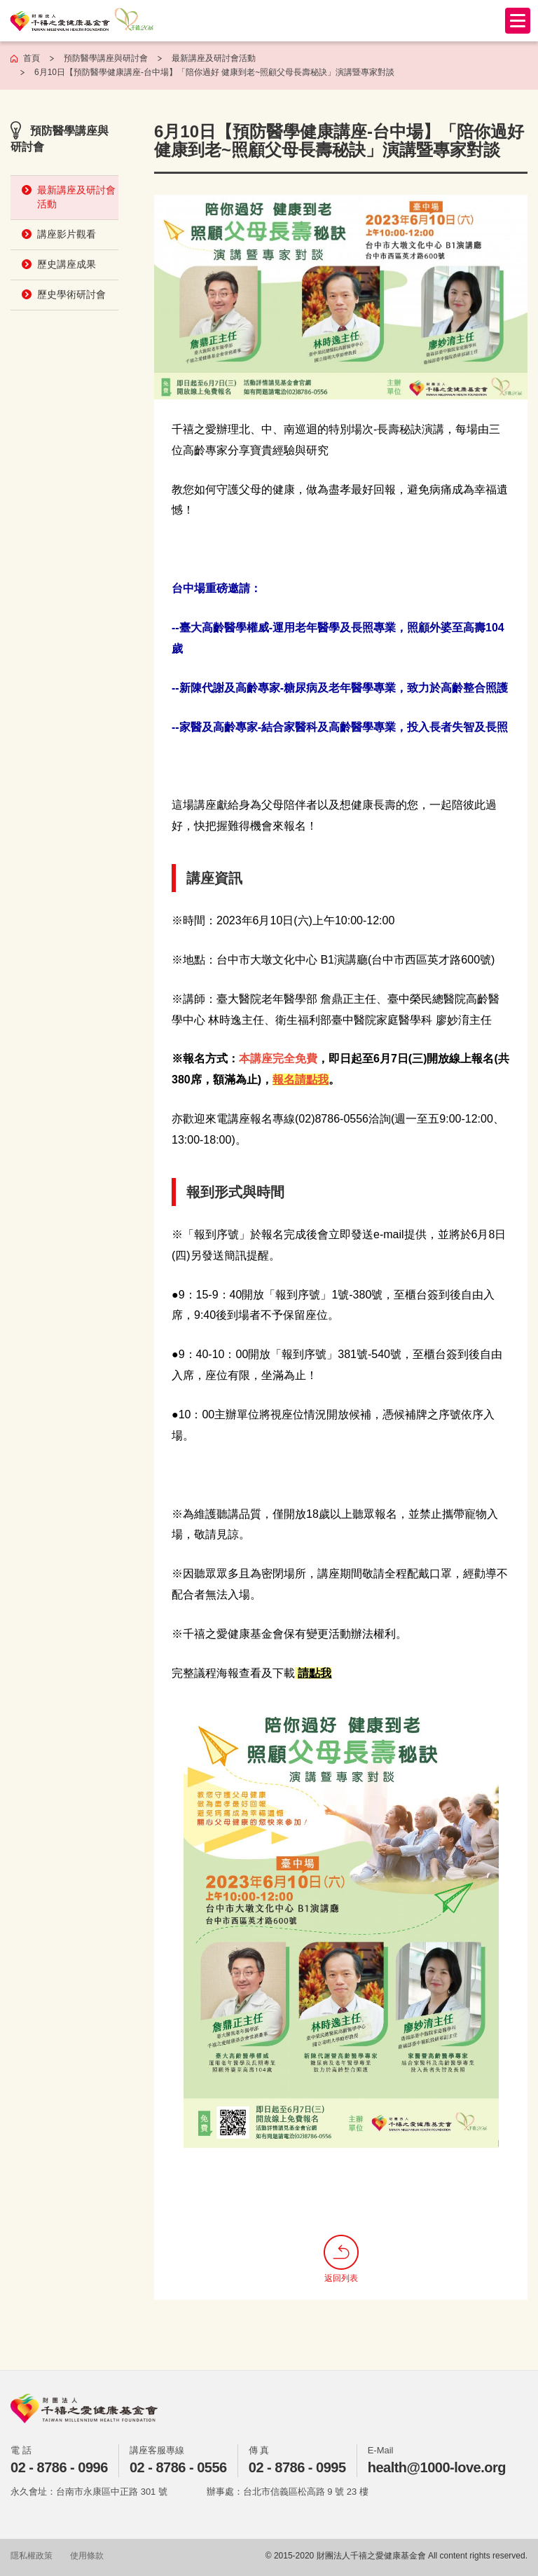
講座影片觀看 (66, 234)
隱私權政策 (32, 2556)
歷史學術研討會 (71, 294)
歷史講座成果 (66, 264)
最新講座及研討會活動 (76, 197)
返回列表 (341, 2259)
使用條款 (87, 2556)
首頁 (31, 58)
